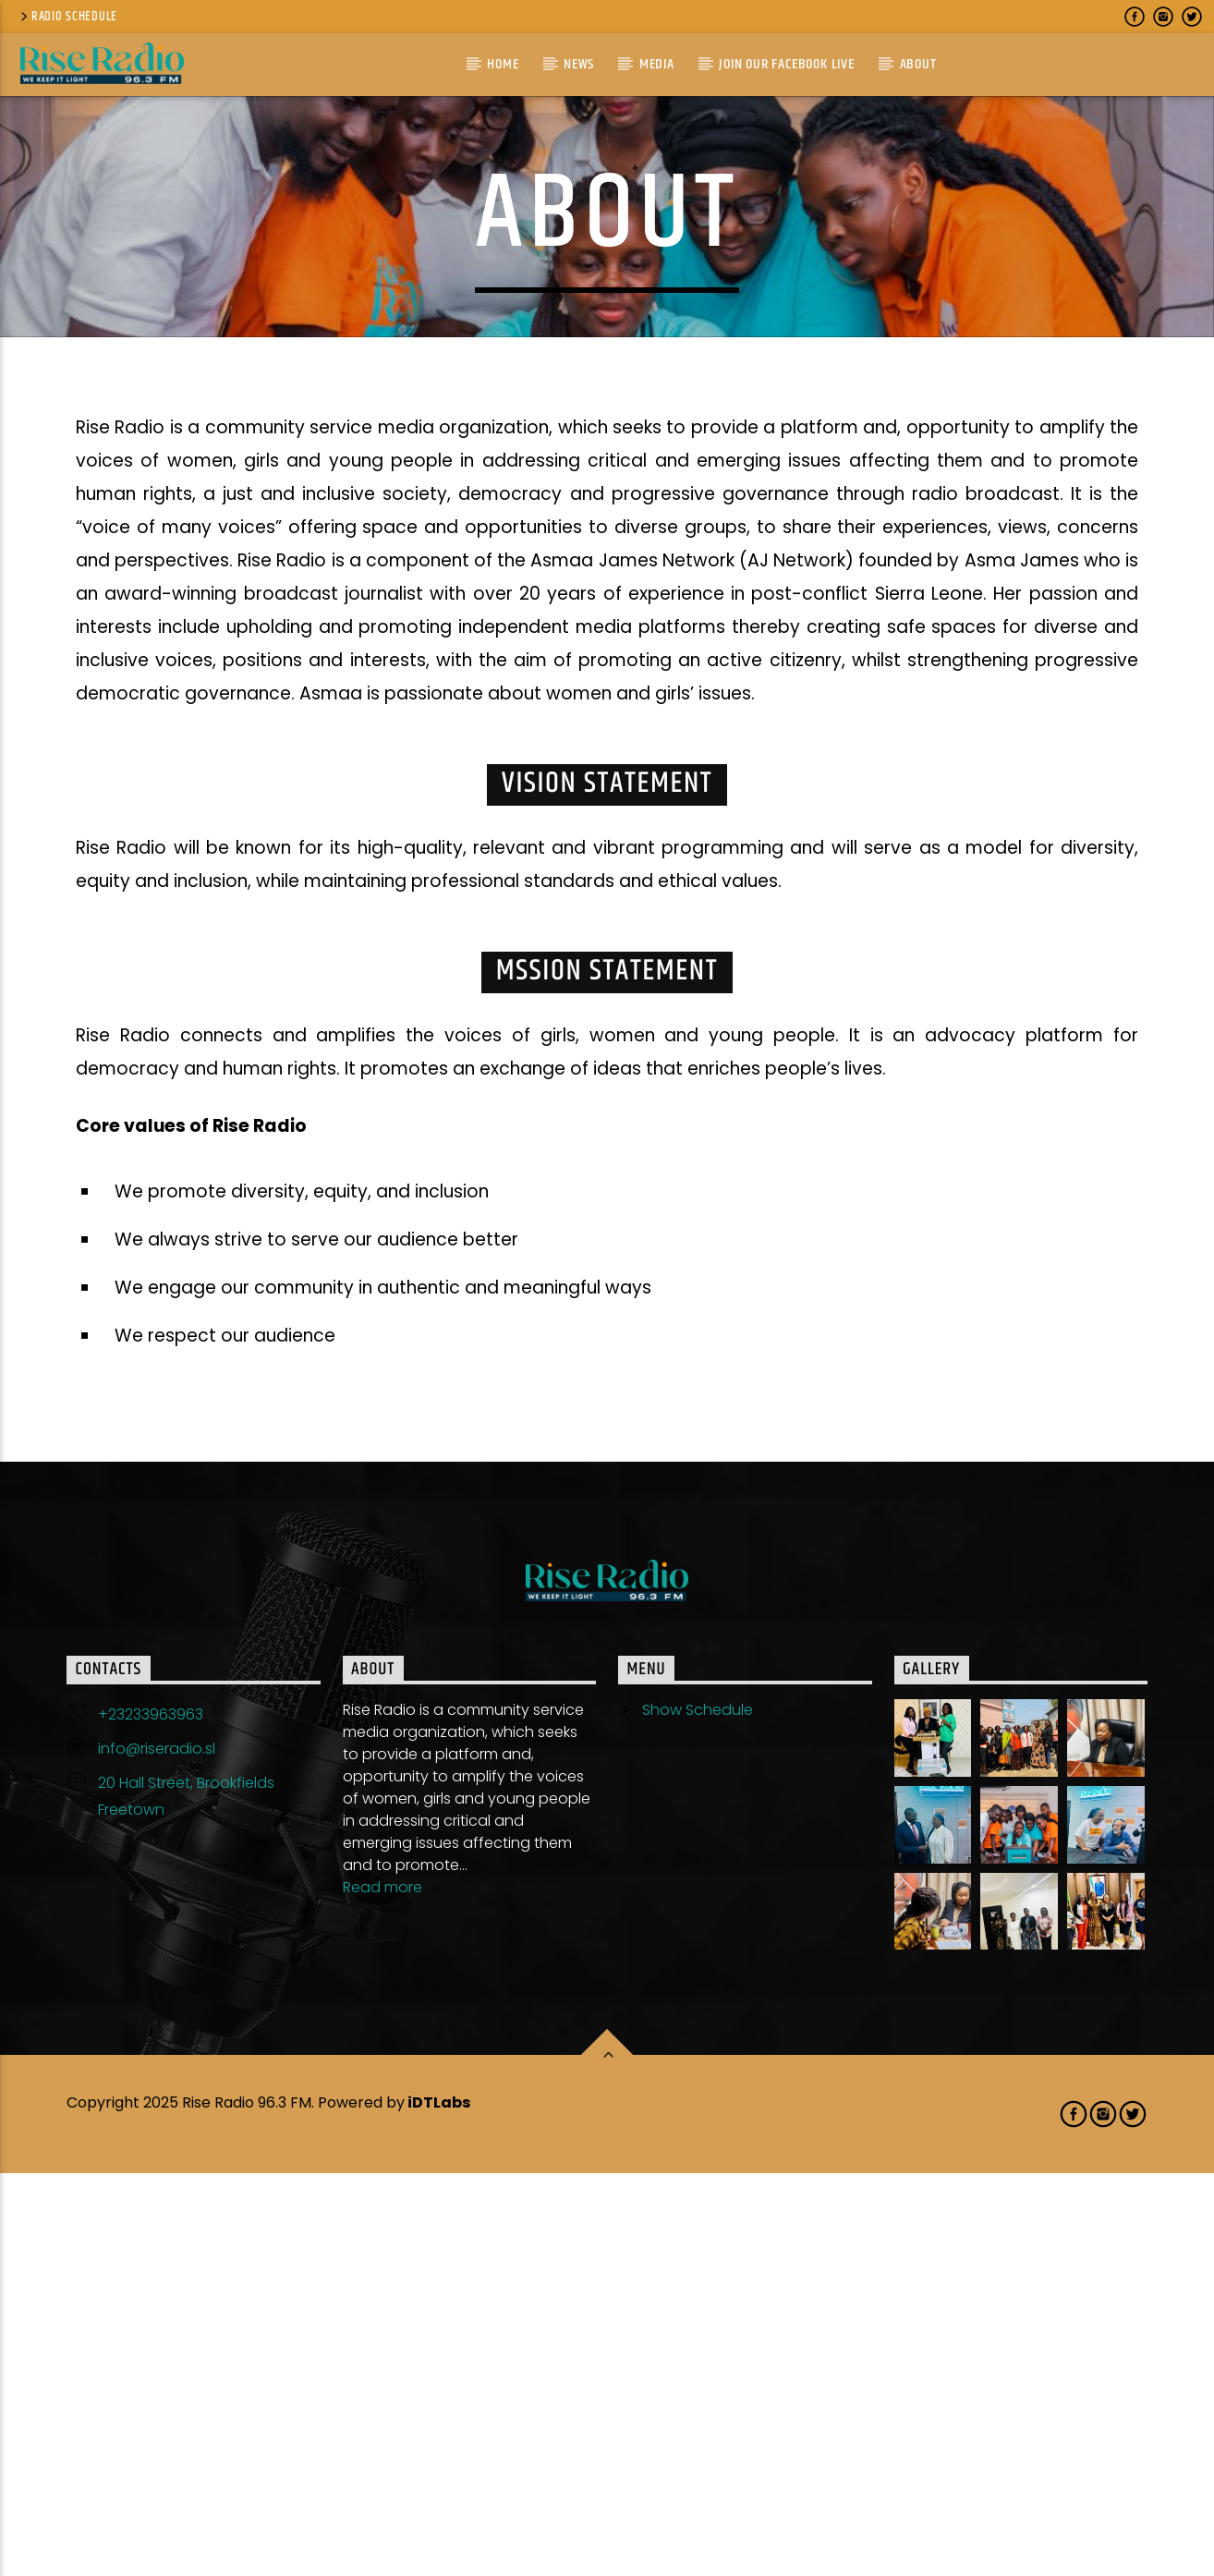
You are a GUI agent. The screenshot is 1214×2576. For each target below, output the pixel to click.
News (579, 64)
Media (656, 64)
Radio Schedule (67, 16)
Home (502, 64)
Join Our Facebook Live (787, 64)
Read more (392, 2291)
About (918, 64)
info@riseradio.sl (156, 2151)
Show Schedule (697, 2112)
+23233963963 (150, 2117)
